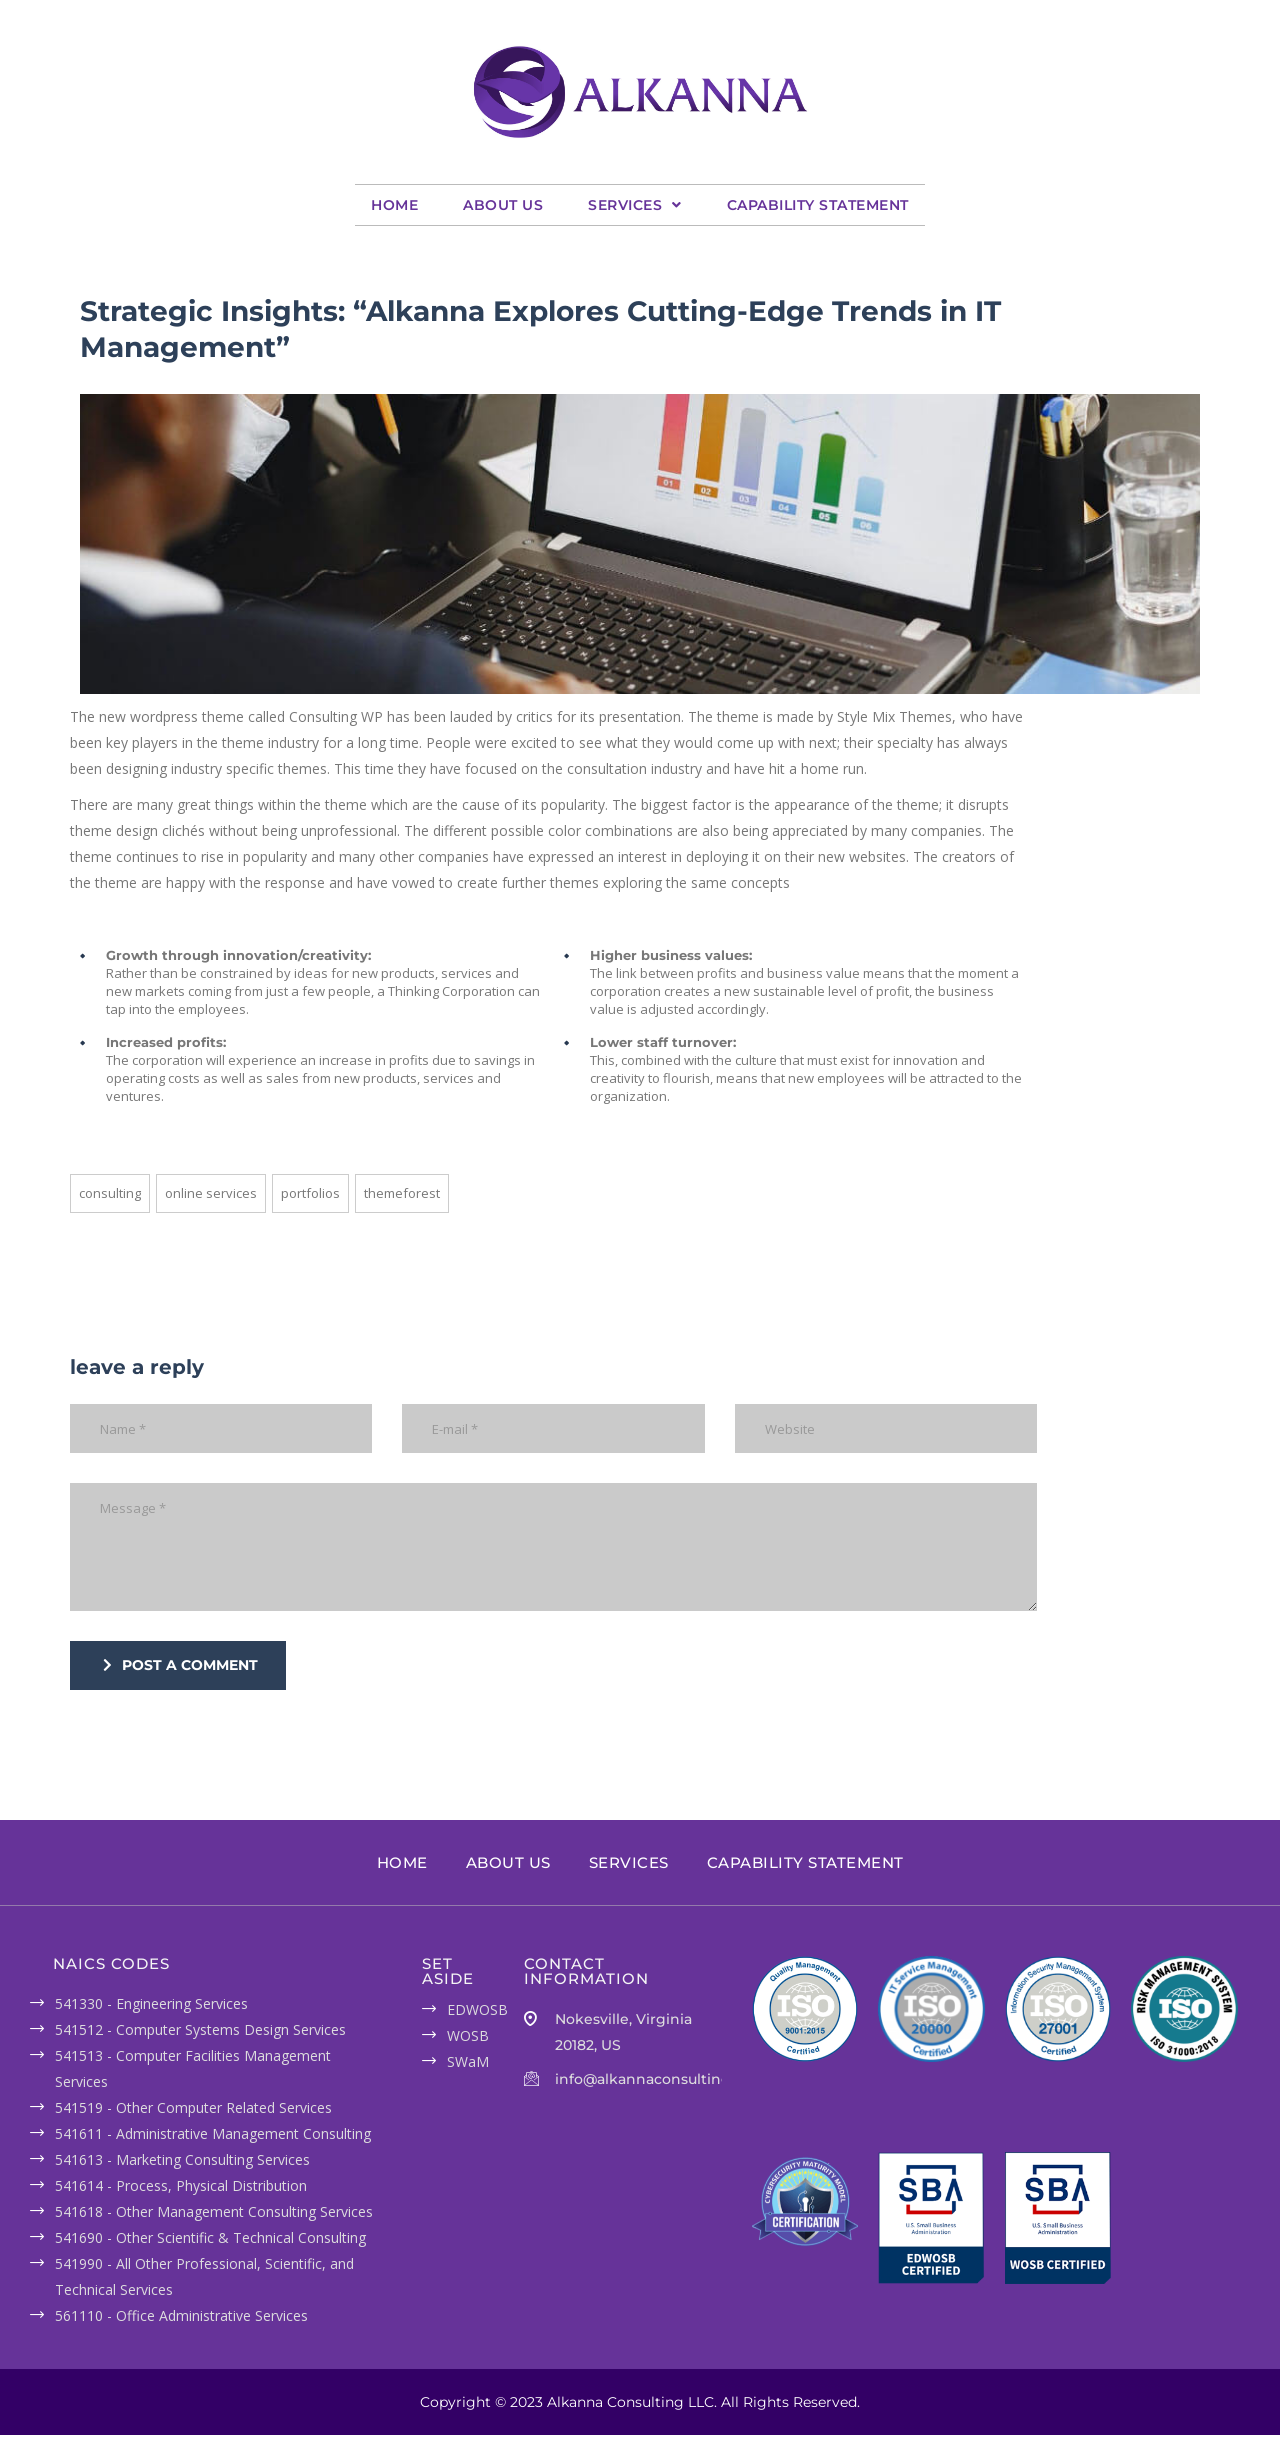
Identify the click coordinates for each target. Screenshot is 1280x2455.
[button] (635, 205)
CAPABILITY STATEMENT (818, 205)
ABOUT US (503, 205)
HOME (394, 205)
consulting (110, 1193)
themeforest (402, 1193)
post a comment (180, 1665)
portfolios (310, 1193)
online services (211, 1193)
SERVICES (635, 205)
